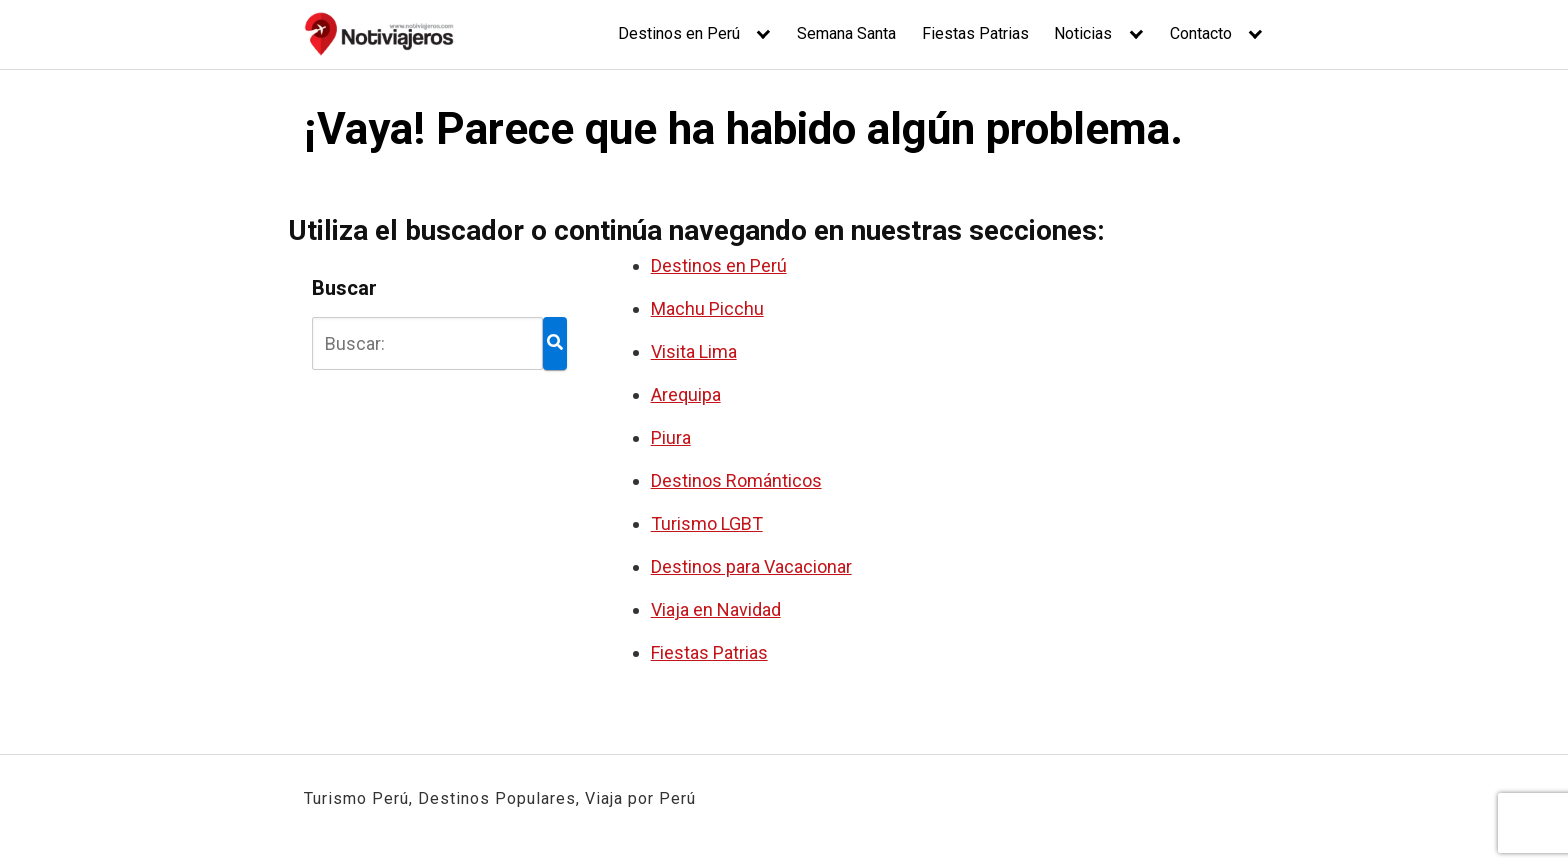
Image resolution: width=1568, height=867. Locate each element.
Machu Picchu (707, 308)
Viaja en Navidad (716, 609)
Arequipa (686, 394)
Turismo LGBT (707, 523)
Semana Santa (846, 33)
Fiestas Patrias (975, 33)
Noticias (1083, 33)
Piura (671, 437)
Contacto (1201, 33)
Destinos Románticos (736, 480)
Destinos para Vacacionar (751, 566)
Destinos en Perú (679, 33)
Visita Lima (694, 351)
